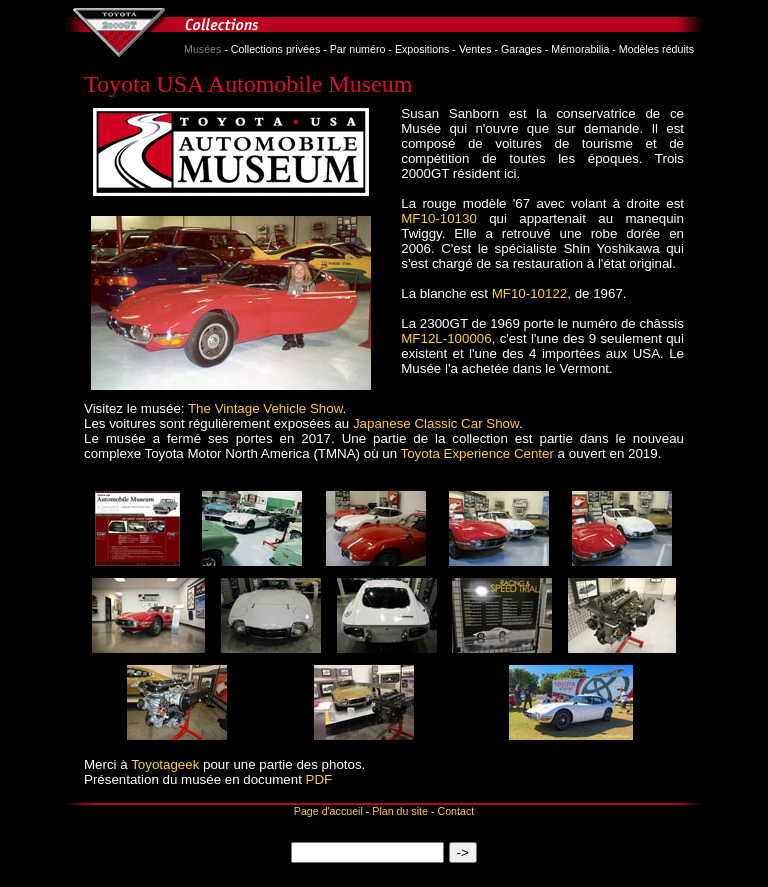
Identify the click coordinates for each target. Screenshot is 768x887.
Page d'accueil (328, 811)
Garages (521, 49)
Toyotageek (165, 764)
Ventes (475, 49)
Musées (202, 49)
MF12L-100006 (446, 338)
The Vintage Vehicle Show (265, 408)
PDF (319, 779)
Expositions (422, 49)
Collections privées (275, 49)
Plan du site (400, 811)
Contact (455, 811)
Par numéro (358, 49)
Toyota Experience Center (477, 453)
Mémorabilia (580, 49)
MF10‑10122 (530, 293)
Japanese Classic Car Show (436, 423)
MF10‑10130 (439, 218)
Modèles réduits (656, 49)
